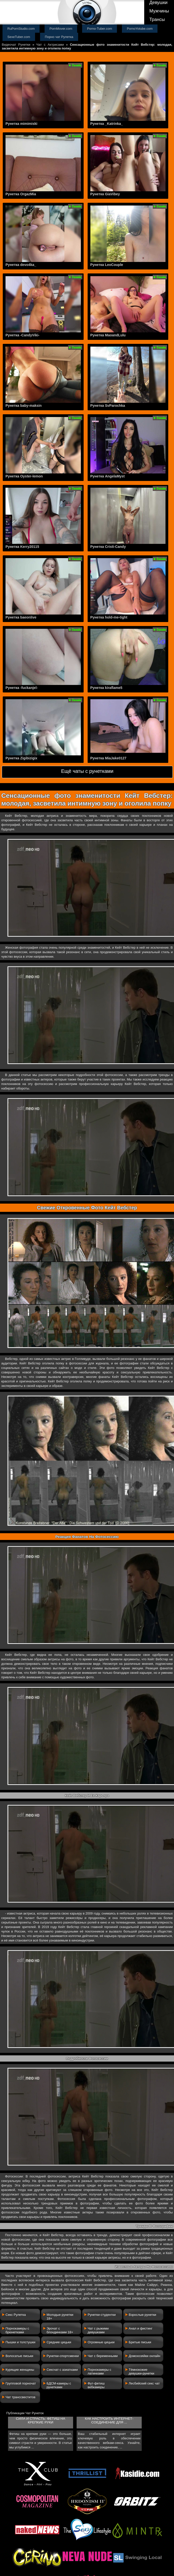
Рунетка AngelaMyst (107, 476)
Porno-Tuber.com (99, 28)
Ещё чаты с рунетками (87, 771)
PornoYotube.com (140, 28)
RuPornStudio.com (21, 28)
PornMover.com (61, 28)
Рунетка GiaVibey (105, 194)
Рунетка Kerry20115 (22, 547)
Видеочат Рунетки (16, 44)
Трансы (157, 19)
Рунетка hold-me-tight (108, 617)
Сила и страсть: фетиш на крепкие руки (40, 2420)
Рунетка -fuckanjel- (22, 688)
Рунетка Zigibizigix (21, 758)
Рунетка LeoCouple (106, 265)
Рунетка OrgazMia (21, 194)
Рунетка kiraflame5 (106, 688)
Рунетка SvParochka (107, 406)
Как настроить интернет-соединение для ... (109, 2420)
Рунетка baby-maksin (24, 406)
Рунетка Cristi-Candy (108, 547)
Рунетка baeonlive (21, 617)
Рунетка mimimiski (21, 124)
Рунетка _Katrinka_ (106, 124)
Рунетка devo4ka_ (21, 265)
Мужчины (159, 10)
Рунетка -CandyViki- (22, 335)
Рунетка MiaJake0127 (108, 758)
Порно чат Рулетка (59, 37)
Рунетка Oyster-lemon (24, 476)
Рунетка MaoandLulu (108, 335)
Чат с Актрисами (50, 44)
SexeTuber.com (19, 37)
